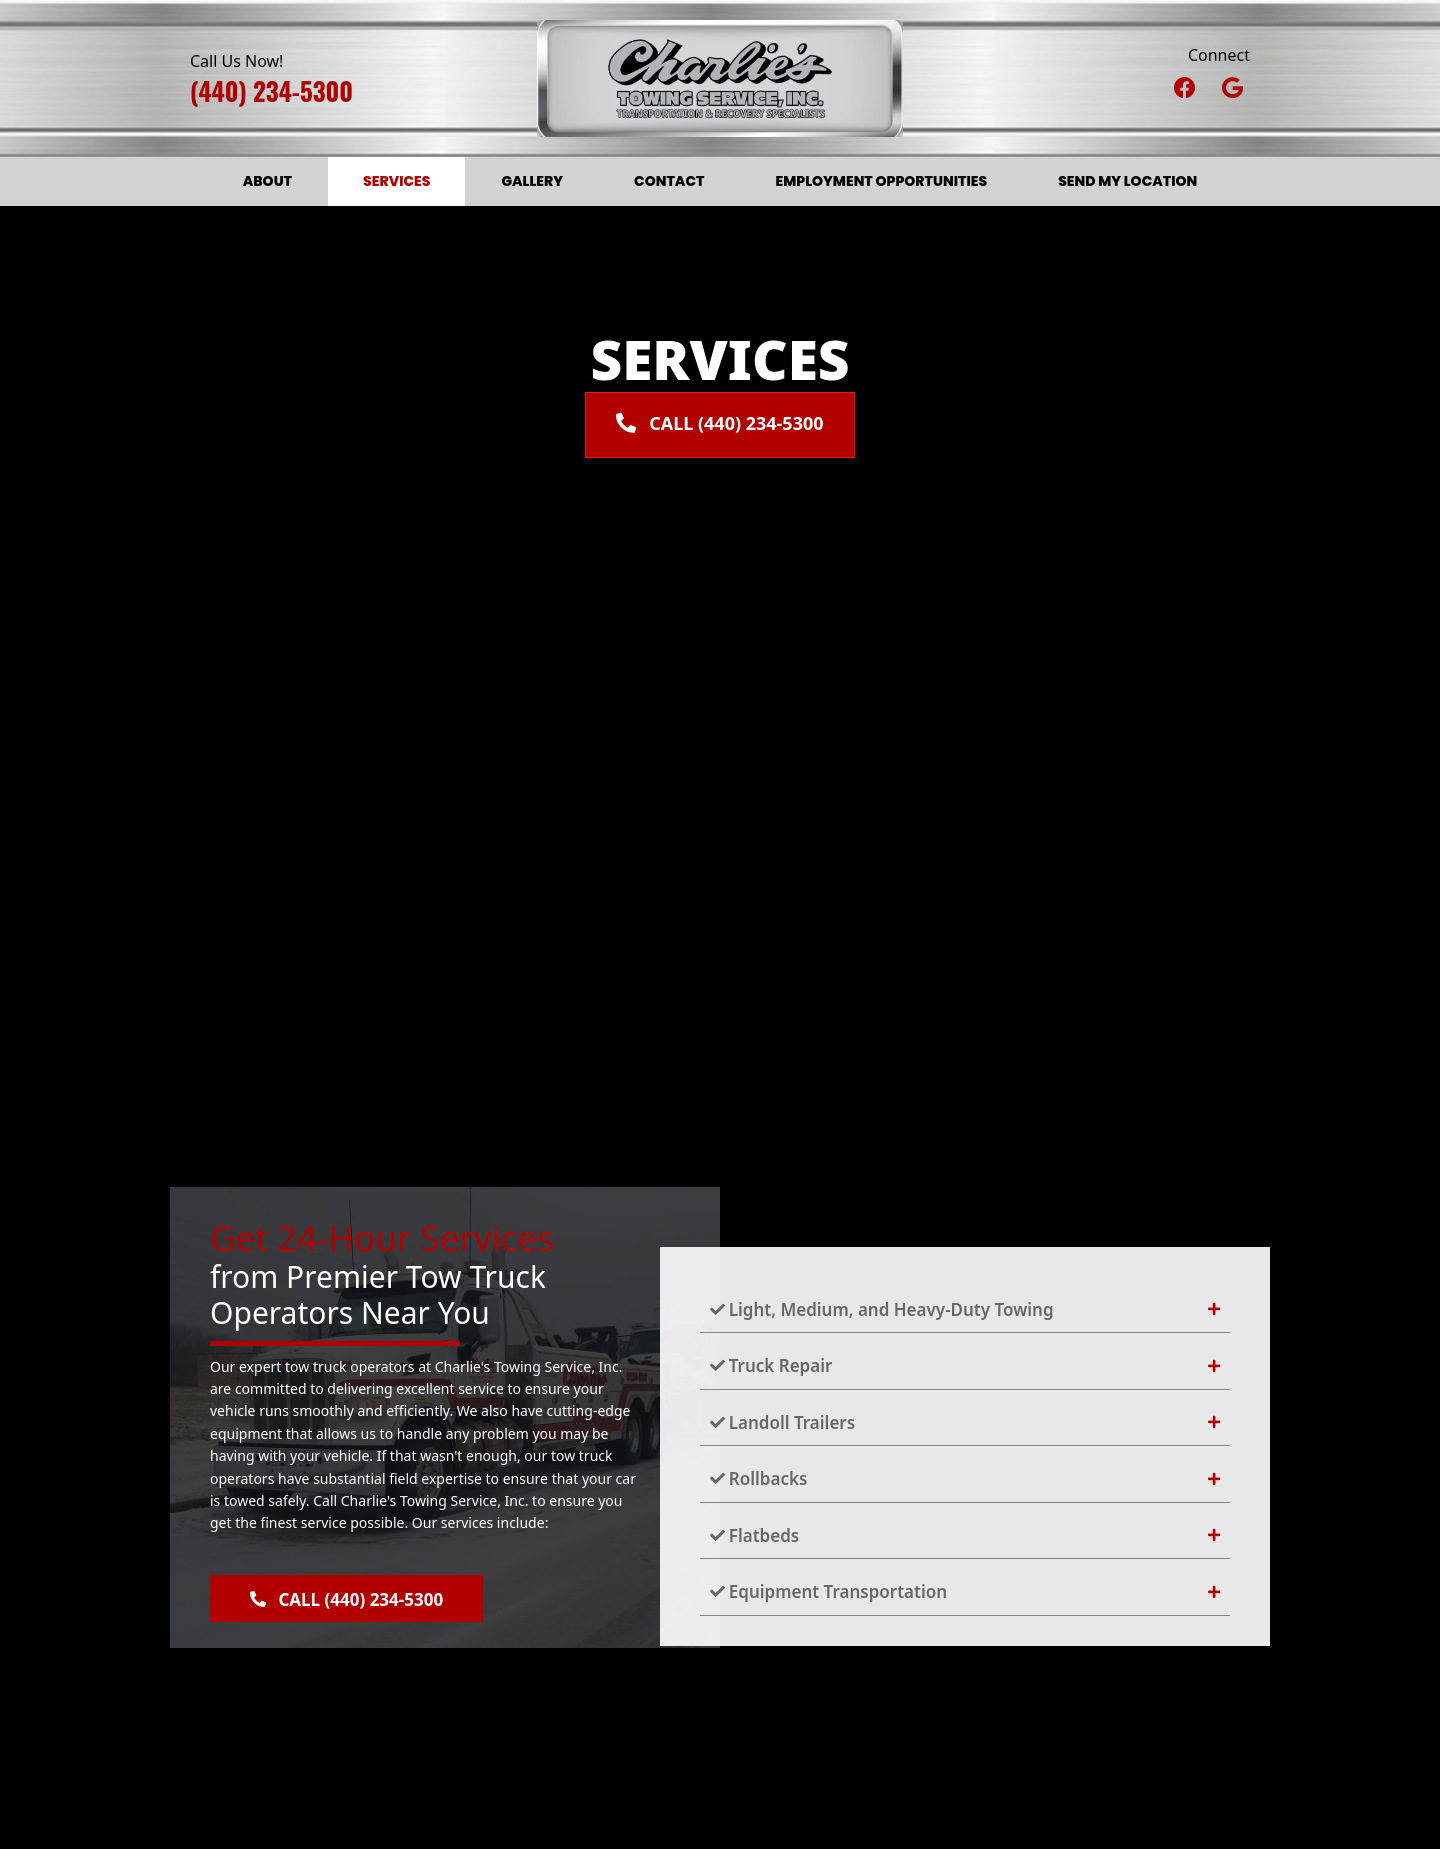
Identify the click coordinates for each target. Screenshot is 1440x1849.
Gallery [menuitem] (532, 181)
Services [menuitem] (396, 181)
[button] (1185, 87)
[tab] (965, 1310)
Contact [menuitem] (669, 181)
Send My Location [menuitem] (1127, 181)
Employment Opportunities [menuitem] (882, 181)
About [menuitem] (267, 181)
